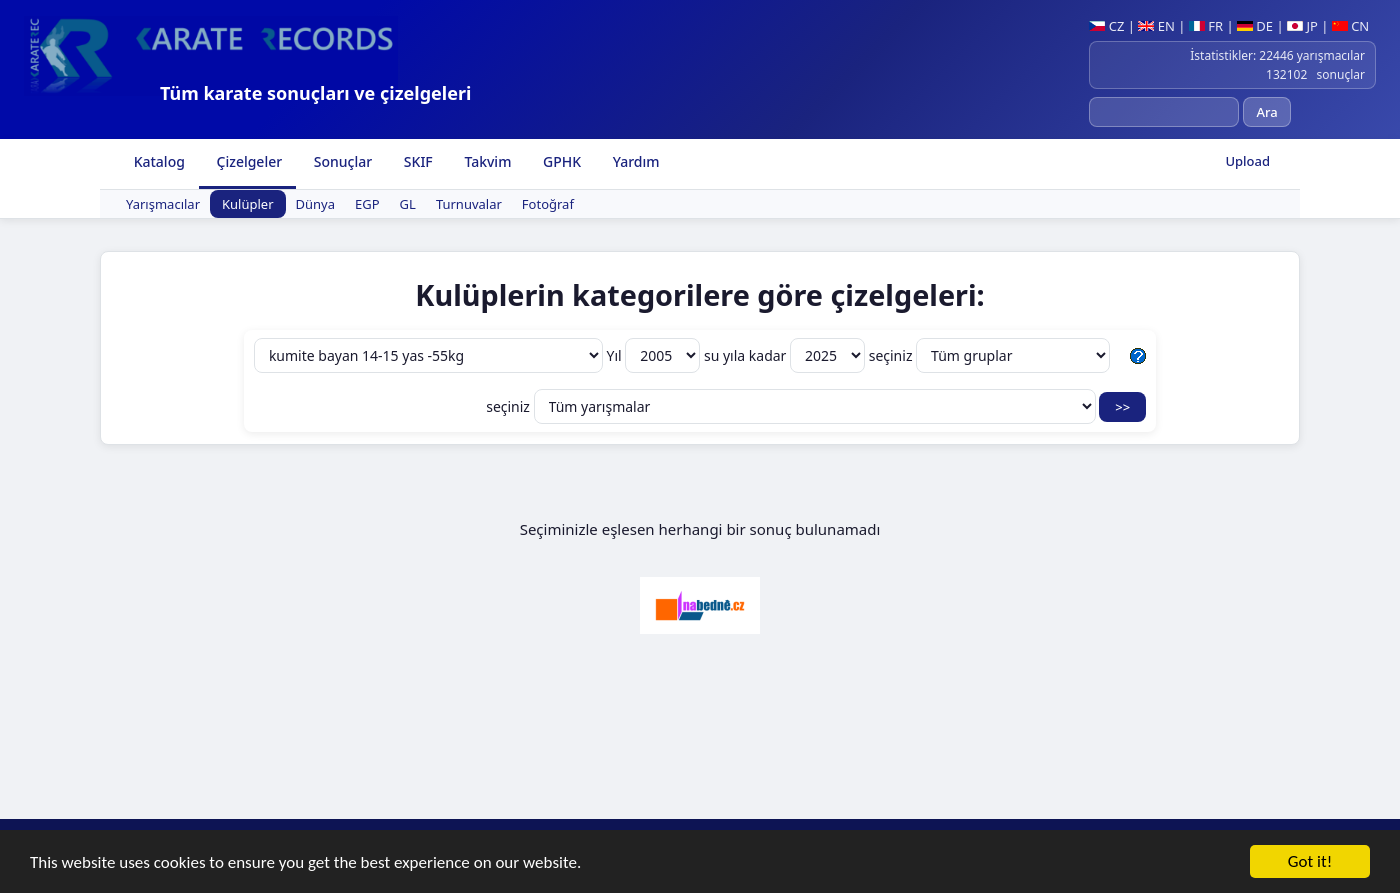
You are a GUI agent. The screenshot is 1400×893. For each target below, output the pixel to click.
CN (1350, 26)
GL (408, 204)
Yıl (655, 355)
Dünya (315, 204)
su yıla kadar (786, 355)
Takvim (486, 161)
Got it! (1310, 863)
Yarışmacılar (163, 204)
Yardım (634, 161)
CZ (1106, 26)
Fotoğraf (548, 204)
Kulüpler (248, 204)
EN (1156, 26)
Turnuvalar (469, 204)
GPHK (560, 161)
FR (1206, 26)
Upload (1247, 161)
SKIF (416, 161)
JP (1302, 26)
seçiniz (989, 355)
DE (1255, 26)
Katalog (157, 161)
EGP (367, 204)
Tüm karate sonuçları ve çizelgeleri (315, 93)
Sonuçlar (341, 161)
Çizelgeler (247, 161)
